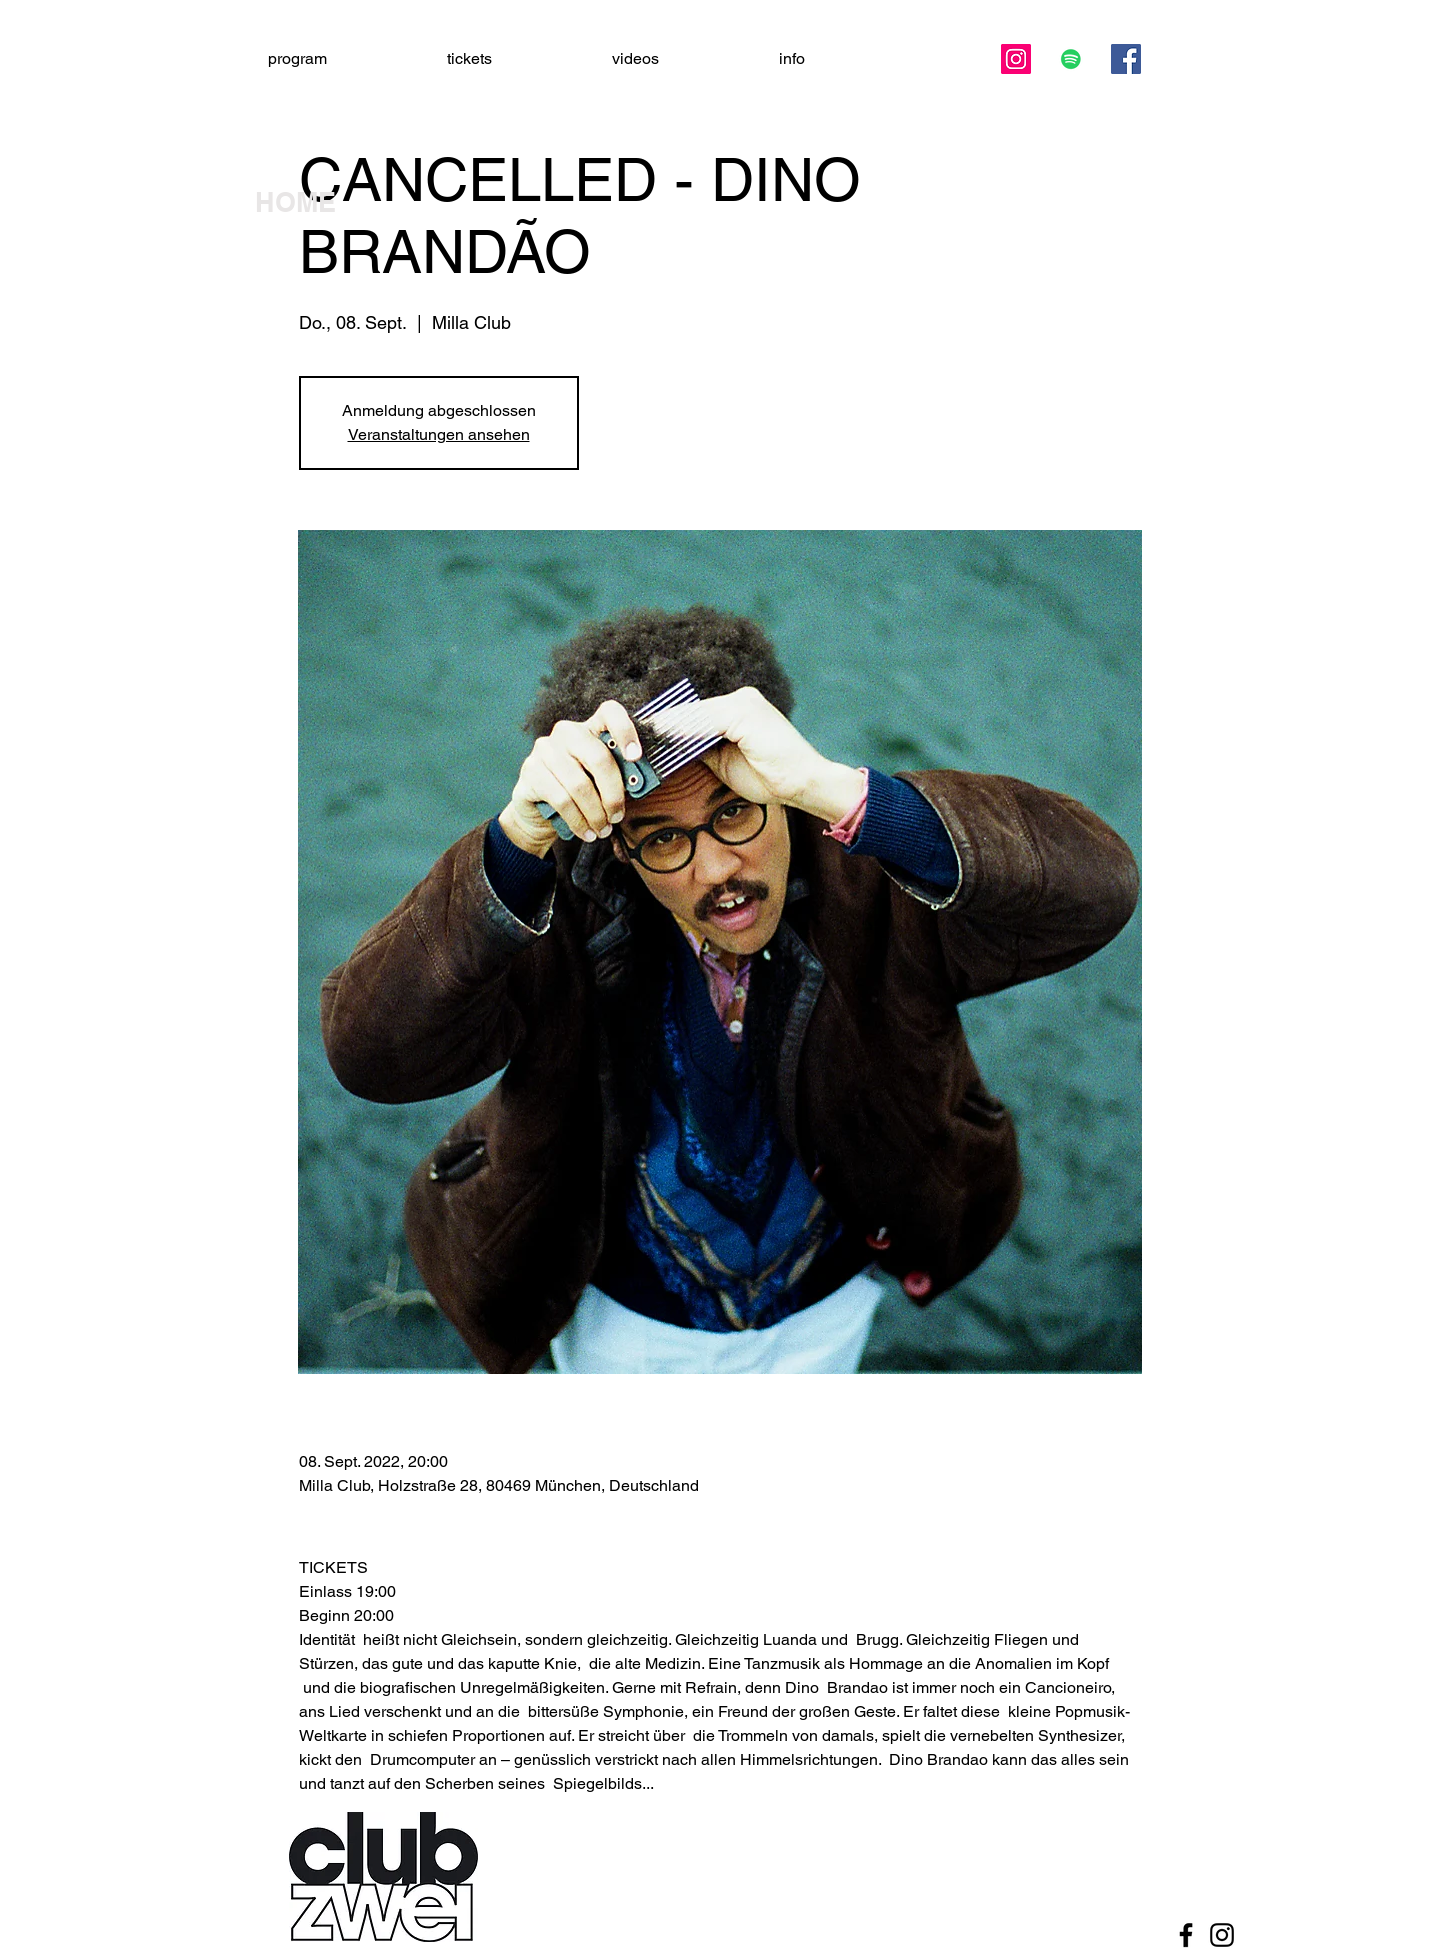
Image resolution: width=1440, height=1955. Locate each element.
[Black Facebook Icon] (1186, 1935)
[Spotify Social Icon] (1071, 59)
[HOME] (325, 203)
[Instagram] (1016, 59)
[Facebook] (1126, 59)
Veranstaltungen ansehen (439, 434)
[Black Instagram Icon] (1222, 1935)
